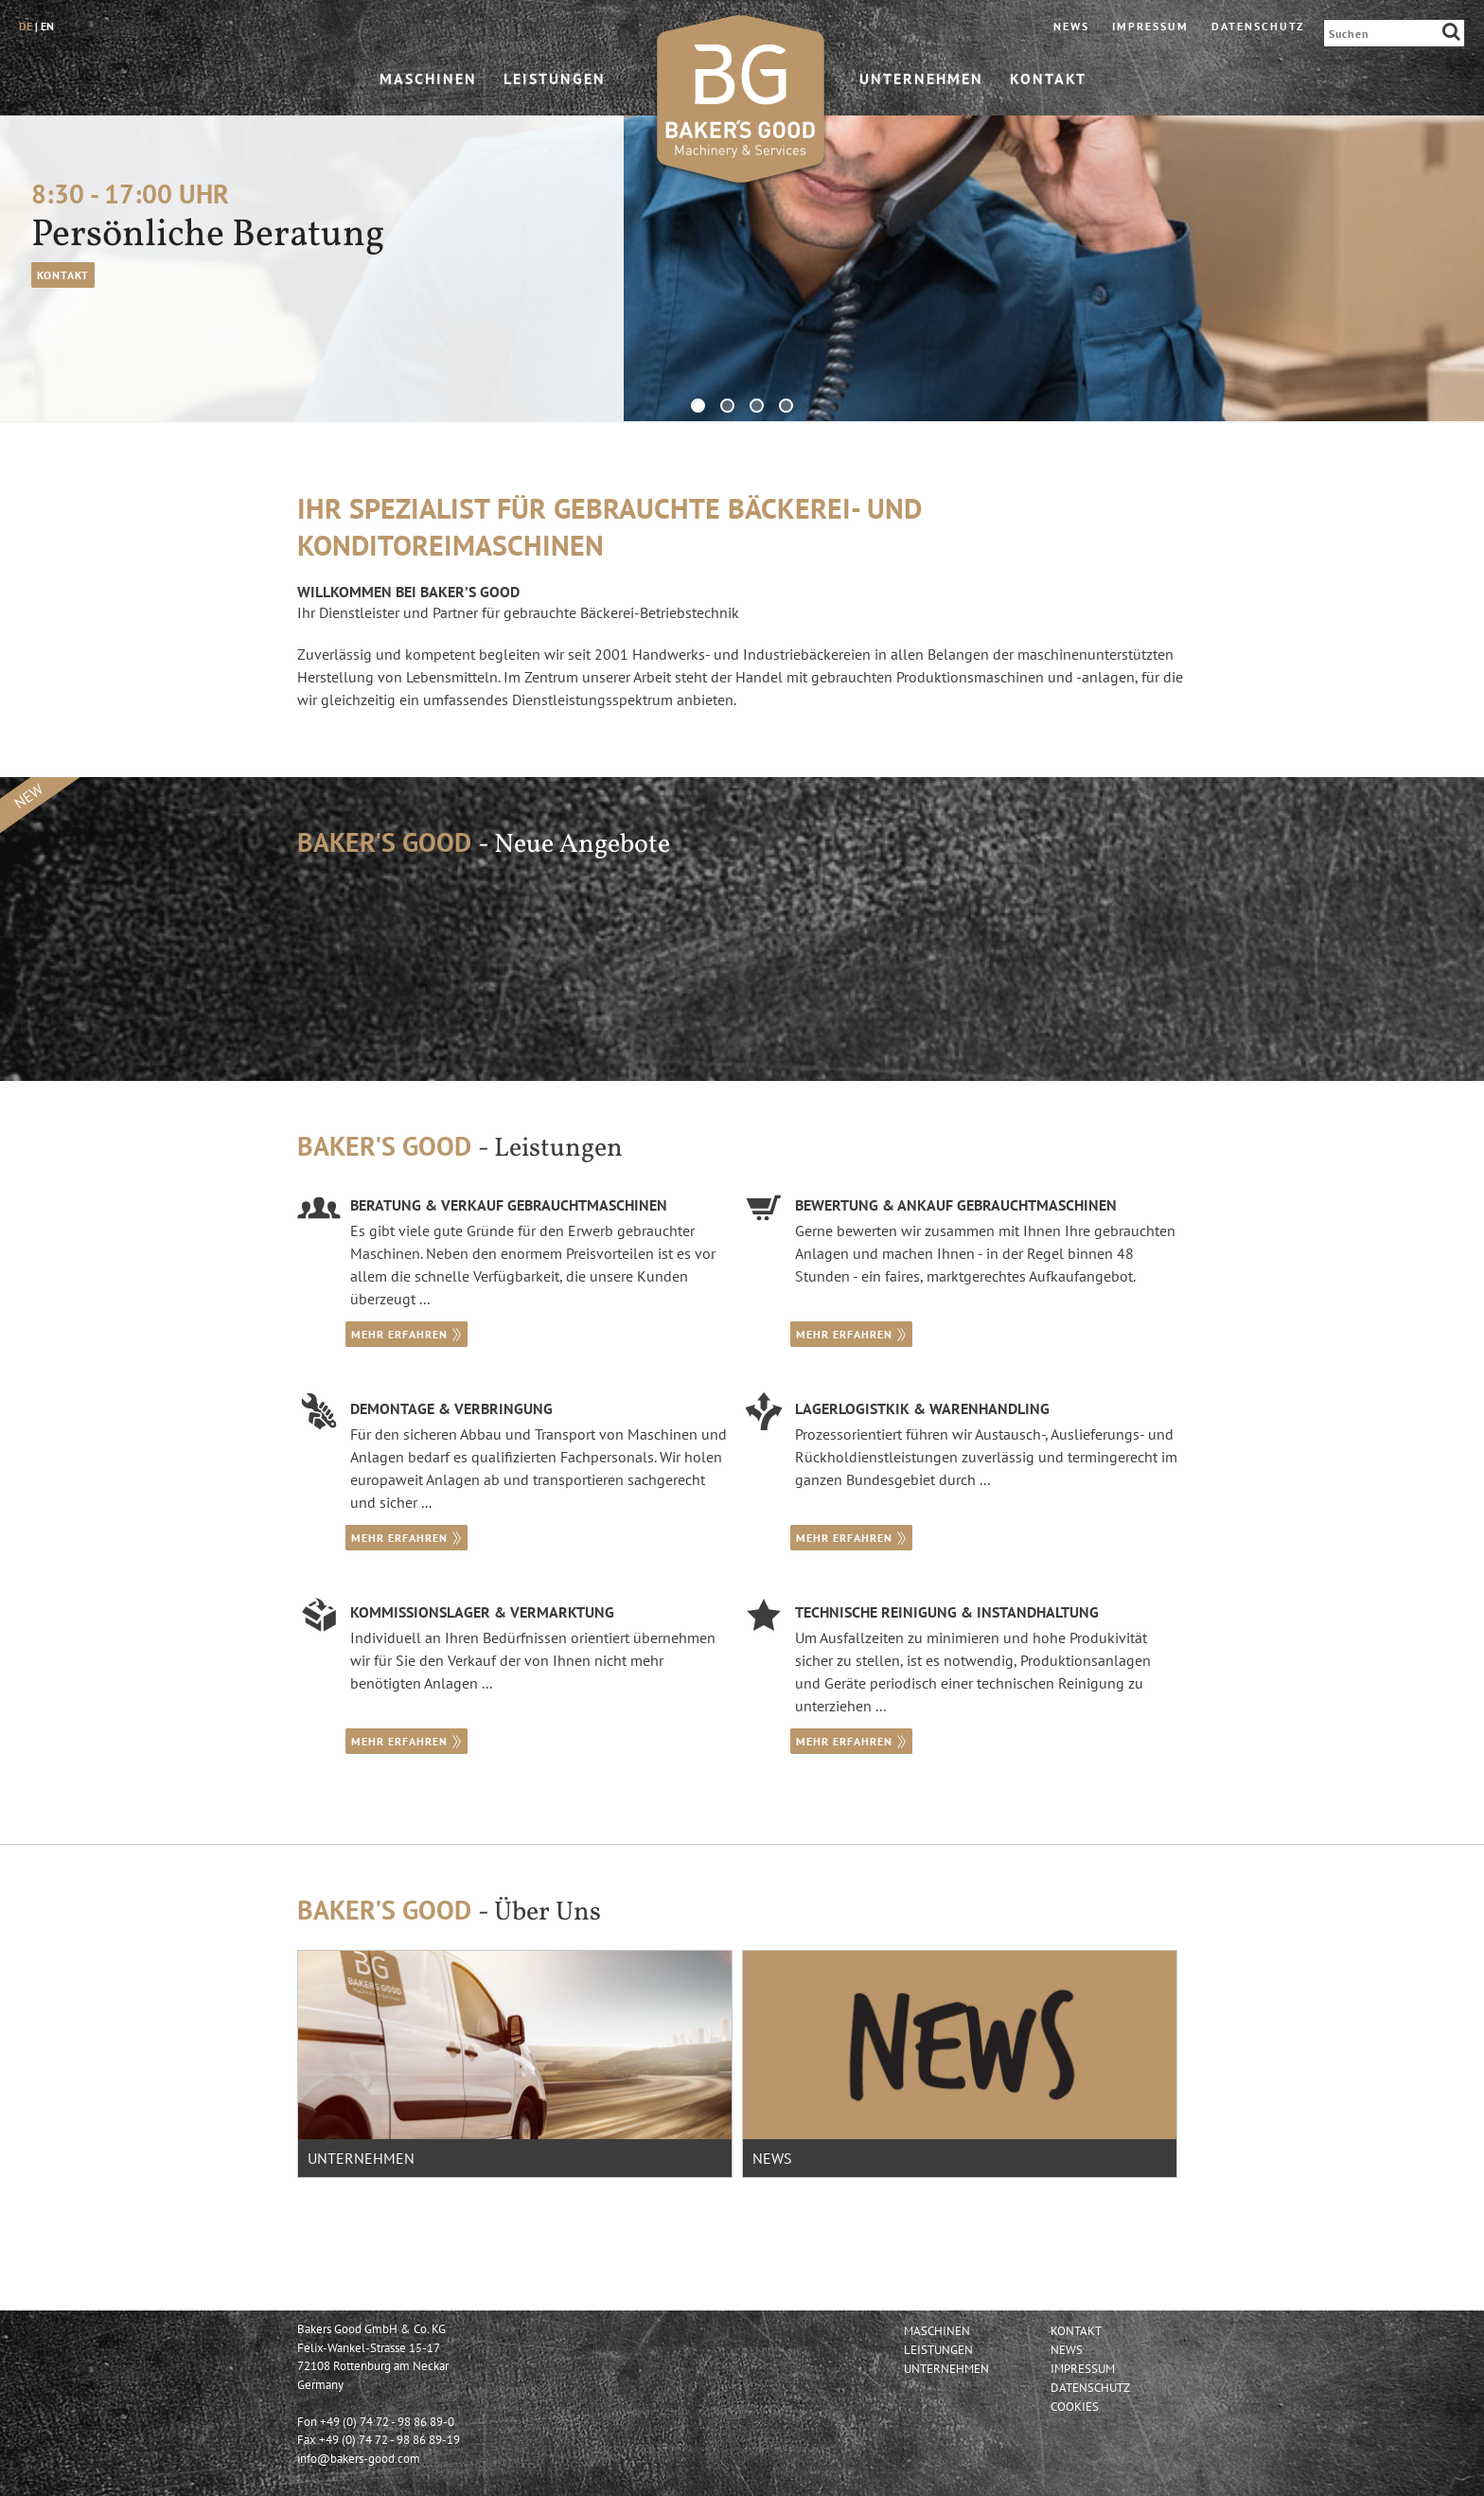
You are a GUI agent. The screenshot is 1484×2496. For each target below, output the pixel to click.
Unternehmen (921, 79)
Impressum (1150, 26)
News (1071, 26)
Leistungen (555, 79)
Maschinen (428, 79)
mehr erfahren (406, 1334)
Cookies (1075, 2407)
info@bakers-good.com (358, 2459)
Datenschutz (1257, 26)
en (47, 26)
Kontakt (1048, 79)
